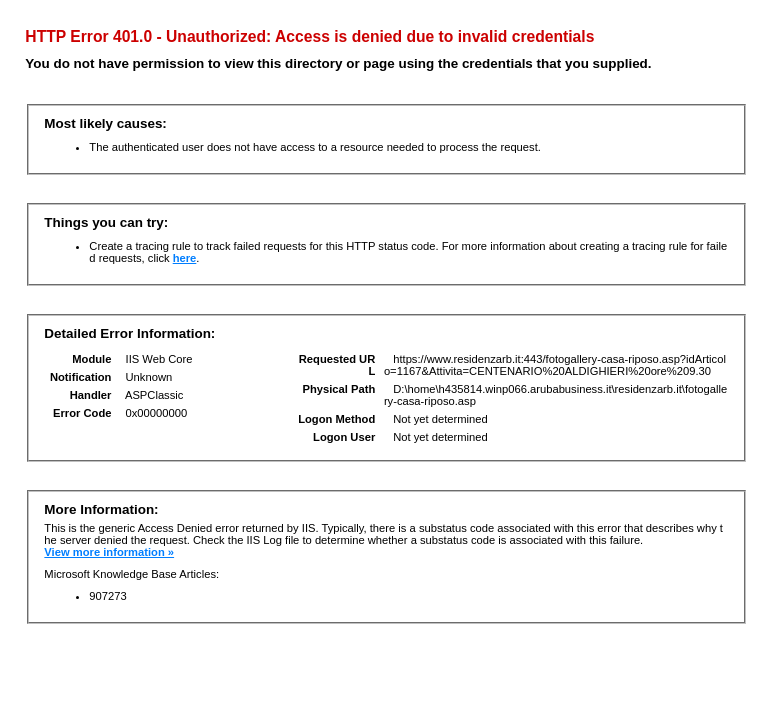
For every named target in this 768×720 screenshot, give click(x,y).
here (185, 258)
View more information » (109, 552)
